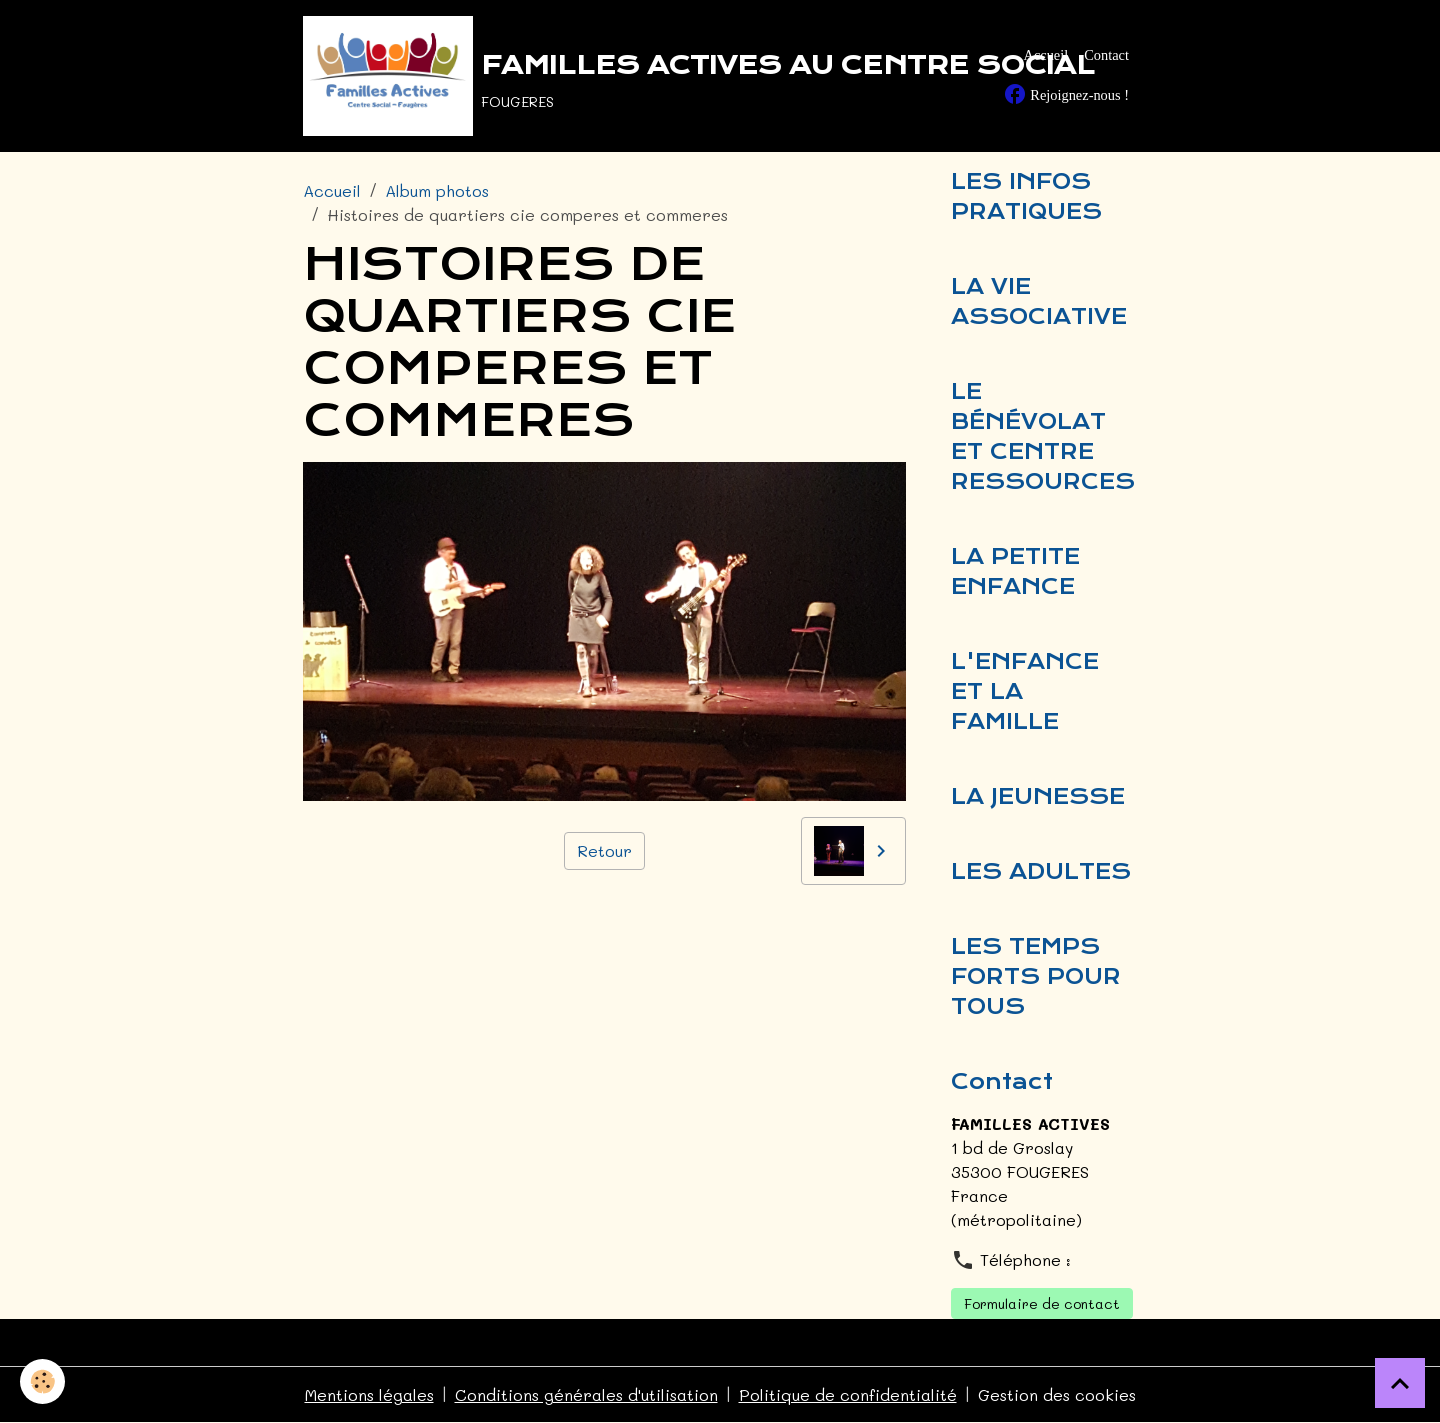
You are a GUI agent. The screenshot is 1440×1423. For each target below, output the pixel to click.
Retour (604, 850)
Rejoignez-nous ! (1066, 94)
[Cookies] (42, 1381)
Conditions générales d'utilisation (586, 1394)
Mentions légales (369, 1394)
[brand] (614, 76)
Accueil (1045, 55)
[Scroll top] (1400, 1383)
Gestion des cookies (1057, 1394)
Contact (1106, 55)
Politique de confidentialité (848, 1394)
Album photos (437, 190)
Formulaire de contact (1042, 1303)
